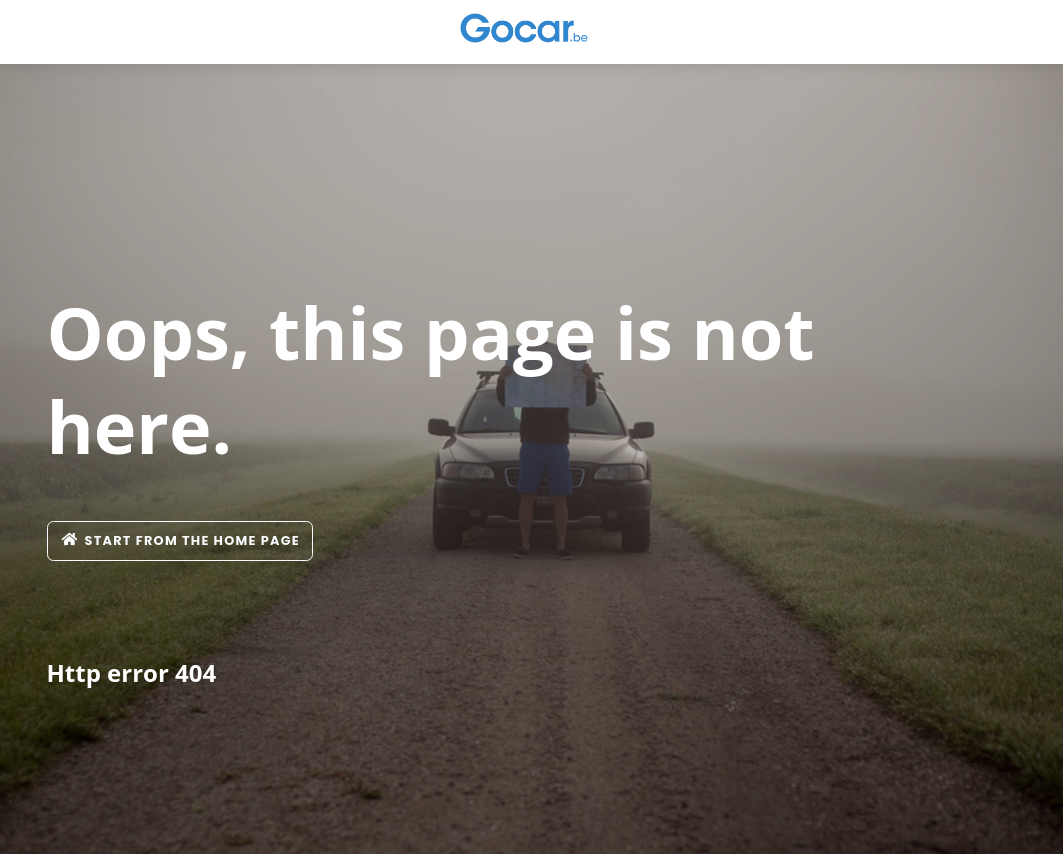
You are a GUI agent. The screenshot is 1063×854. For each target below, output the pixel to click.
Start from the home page (180, 540)
